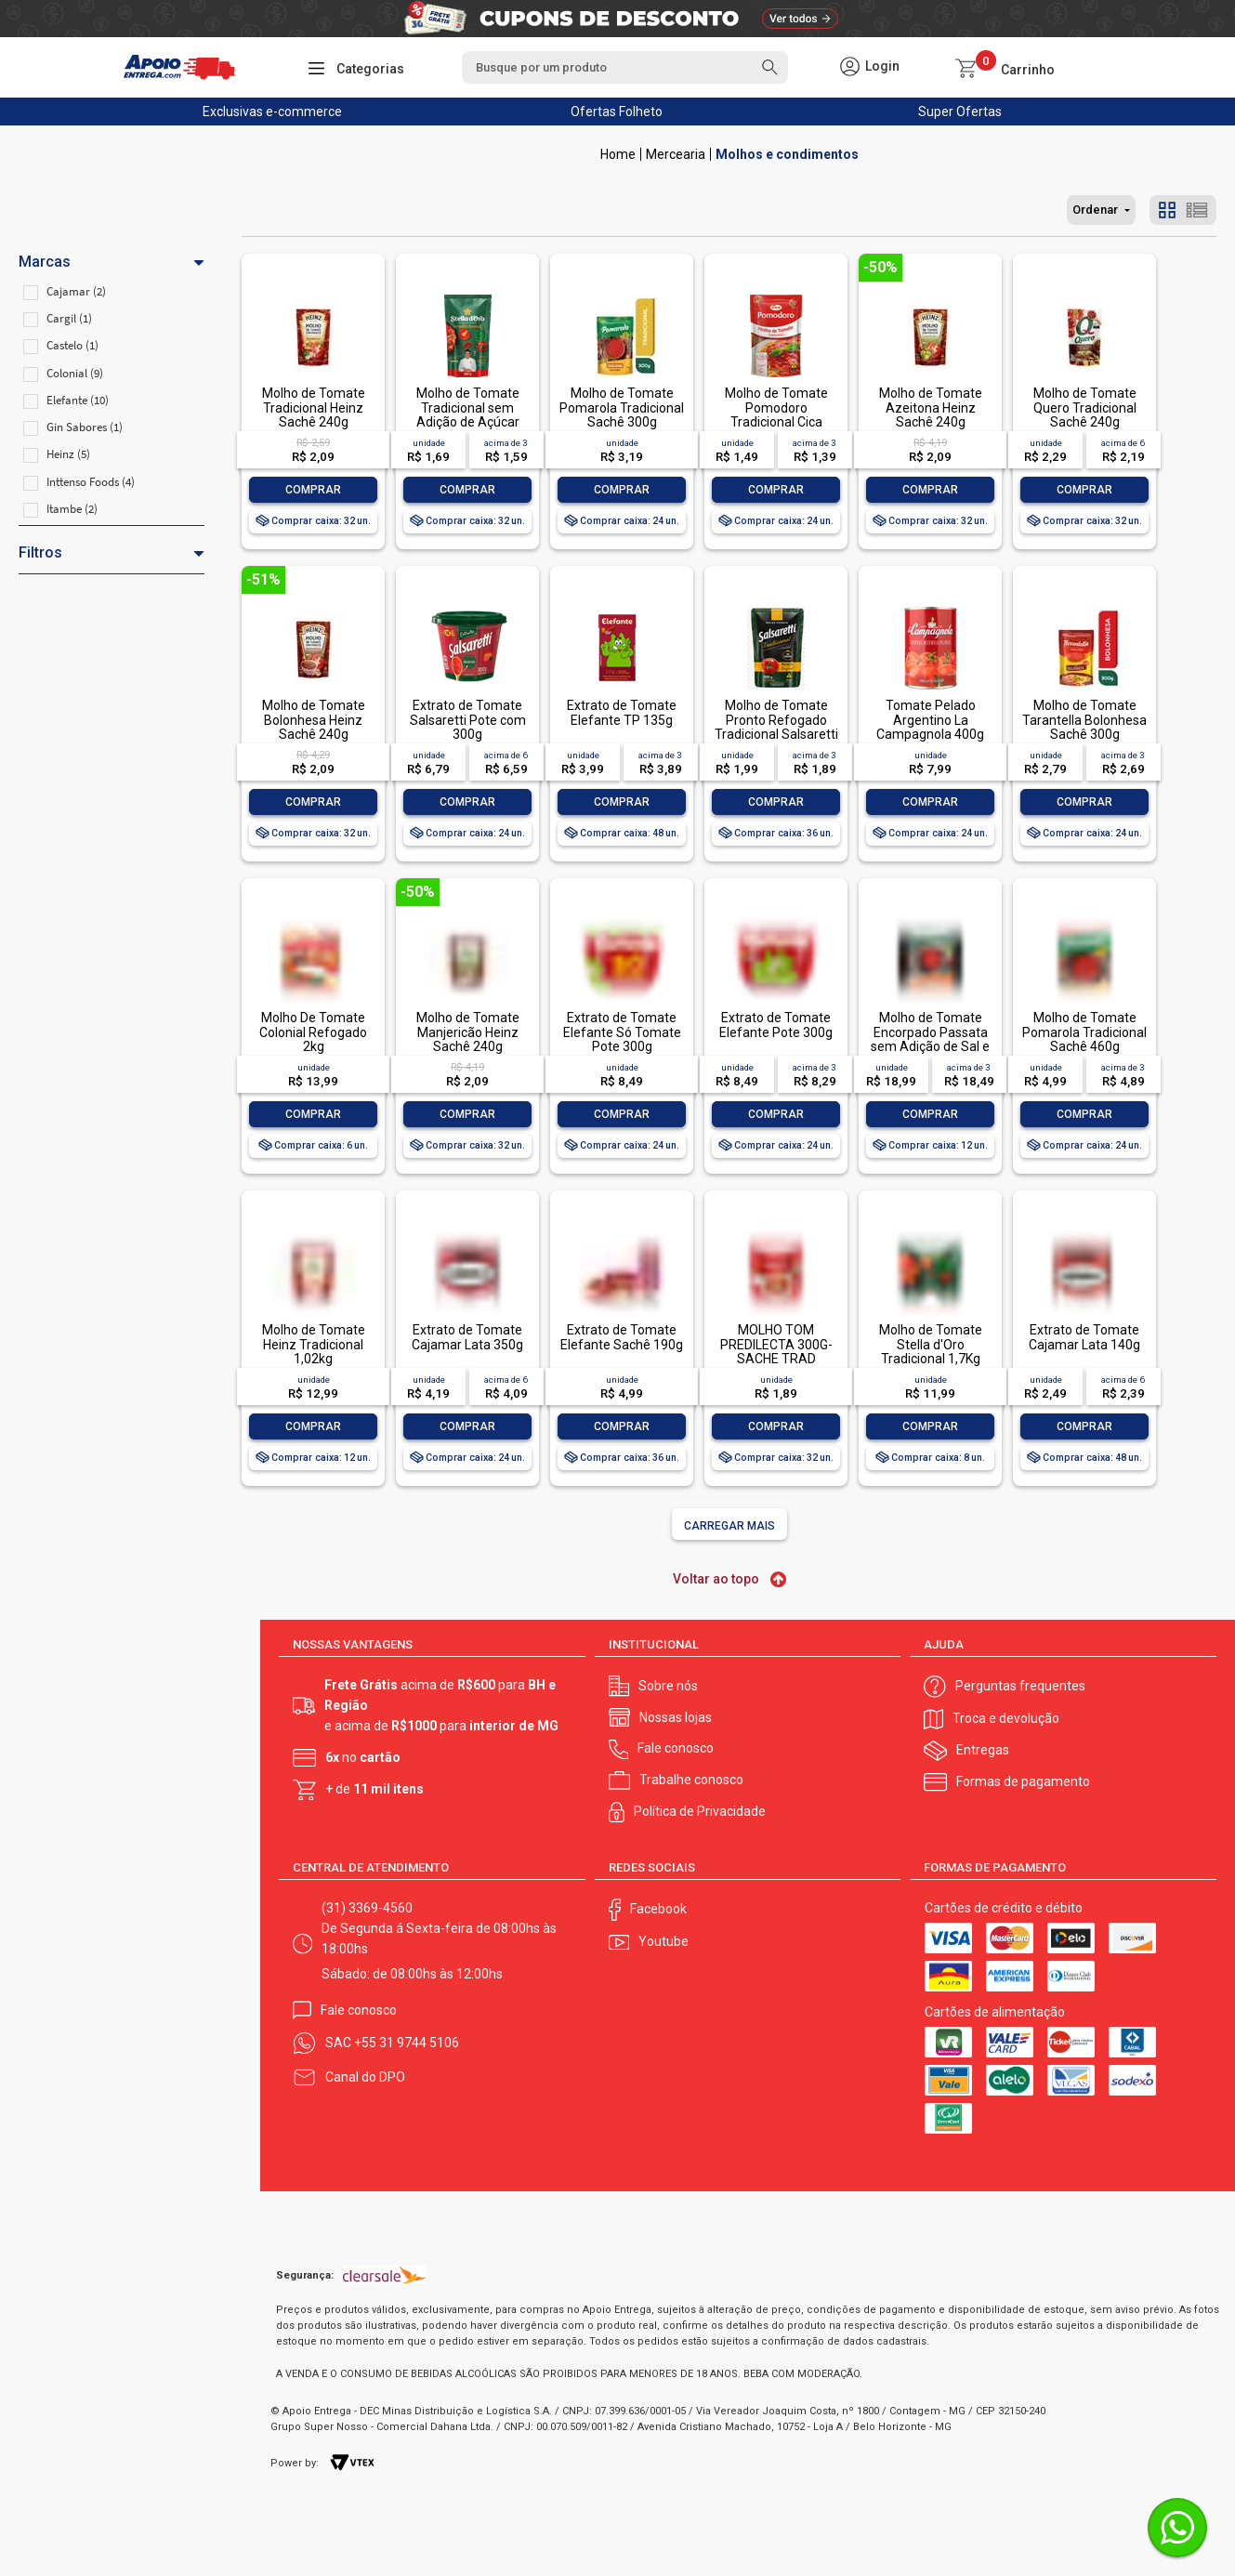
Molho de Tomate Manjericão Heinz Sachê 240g (467, 1032)
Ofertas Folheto (617, 111)
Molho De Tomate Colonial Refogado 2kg (313, 1032)
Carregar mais (729, 1525)
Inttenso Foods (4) (90, 482)
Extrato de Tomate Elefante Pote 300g (776, 1024)
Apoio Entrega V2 (618, 154)
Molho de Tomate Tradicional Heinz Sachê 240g (313, 407)
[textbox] (624, 67)
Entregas (982, 1749)
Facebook (658, 1908)
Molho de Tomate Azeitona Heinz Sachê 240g (930, 407)
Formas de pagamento (1023, 1781)
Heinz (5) (68, 454)
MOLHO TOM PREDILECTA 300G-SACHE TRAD (776, 1344)
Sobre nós (668, 1685)
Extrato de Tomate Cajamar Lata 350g (467, 1336)
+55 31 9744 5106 (406, 2042)
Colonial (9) (74, 373)
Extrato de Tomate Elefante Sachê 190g (621, 1336)
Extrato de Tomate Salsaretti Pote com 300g (468, 720)
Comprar (313, 489)
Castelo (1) (72, 345)
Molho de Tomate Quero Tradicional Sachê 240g (1084, 407)
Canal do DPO (365, 2077)
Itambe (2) (72, 509)
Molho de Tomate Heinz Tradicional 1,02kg (313, 1344)
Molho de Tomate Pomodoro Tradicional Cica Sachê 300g (776, 414)
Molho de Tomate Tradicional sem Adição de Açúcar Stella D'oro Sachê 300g (467, 422)
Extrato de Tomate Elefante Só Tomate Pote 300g (622, 1032)
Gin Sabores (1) (84, 427)
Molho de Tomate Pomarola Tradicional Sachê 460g (1084, 1032)
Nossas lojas (675, 1717)
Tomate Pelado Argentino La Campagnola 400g (930, 720)
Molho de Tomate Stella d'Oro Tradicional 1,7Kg (930, 1344)
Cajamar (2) (76, 291)
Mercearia (675, 154)
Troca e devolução (1006, 1718)
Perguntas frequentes (1020, 1685)
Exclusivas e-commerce (272, 111)
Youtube (663, 1941)
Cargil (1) (69, 318)
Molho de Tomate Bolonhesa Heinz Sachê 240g (313, 720)
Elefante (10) (77, 400)
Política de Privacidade (700, 1811)
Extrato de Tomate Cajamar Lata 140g (1084, 1336)
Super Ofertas (960, 111)
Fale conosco (675, 1748)
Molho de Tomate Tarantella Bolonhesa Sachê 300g (1084, 720)
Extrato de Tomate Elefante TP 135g (622, 712)
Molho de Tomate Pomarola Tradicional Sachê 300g (621, 407)
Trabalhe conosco (691, 1779)
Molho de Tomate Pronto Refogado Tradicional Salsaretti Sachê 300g (776, 727)
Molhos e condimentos (787, 154)
